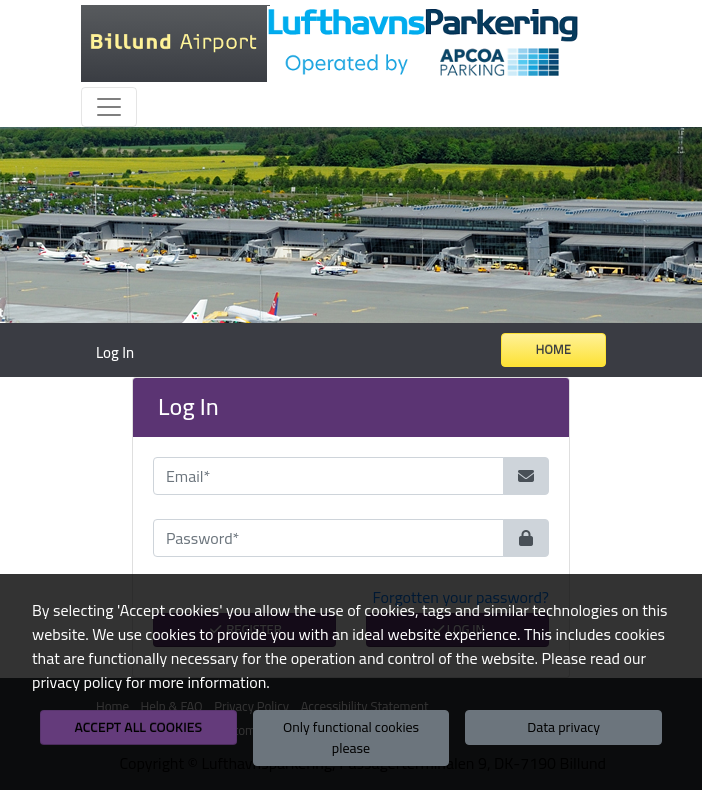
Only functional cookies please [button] (351, 737)
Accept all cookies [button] (138, 727)
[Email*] (328, 476)
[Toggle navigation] (109, 107)
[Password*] (328, 538)
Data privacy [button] (563, 727)
